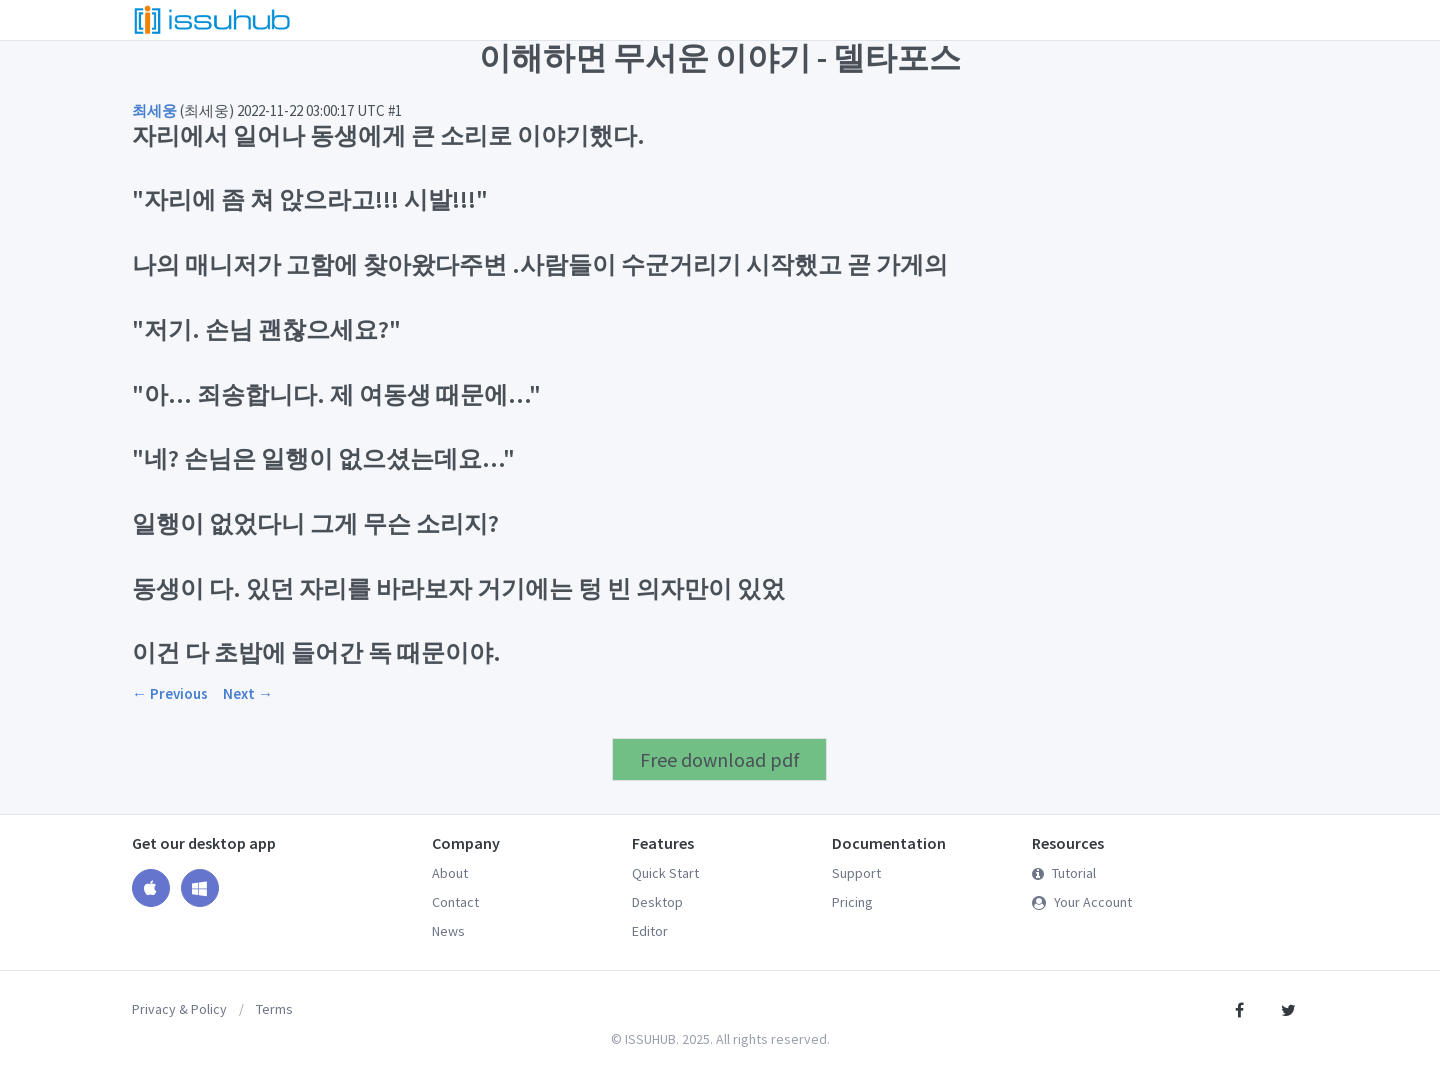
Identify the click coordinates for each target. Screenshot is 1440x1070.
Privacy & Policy (179, 1009)
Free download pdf (720, 759)
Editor (650, 931)
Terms (274, 1009)
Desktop (657, 902)
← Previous (170, 693)
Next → (248, 693)
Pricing (852, 902)
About (450, 873)
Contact (455, 902)
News (448, 931)
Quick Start (665, 873)
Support (856, 873)
